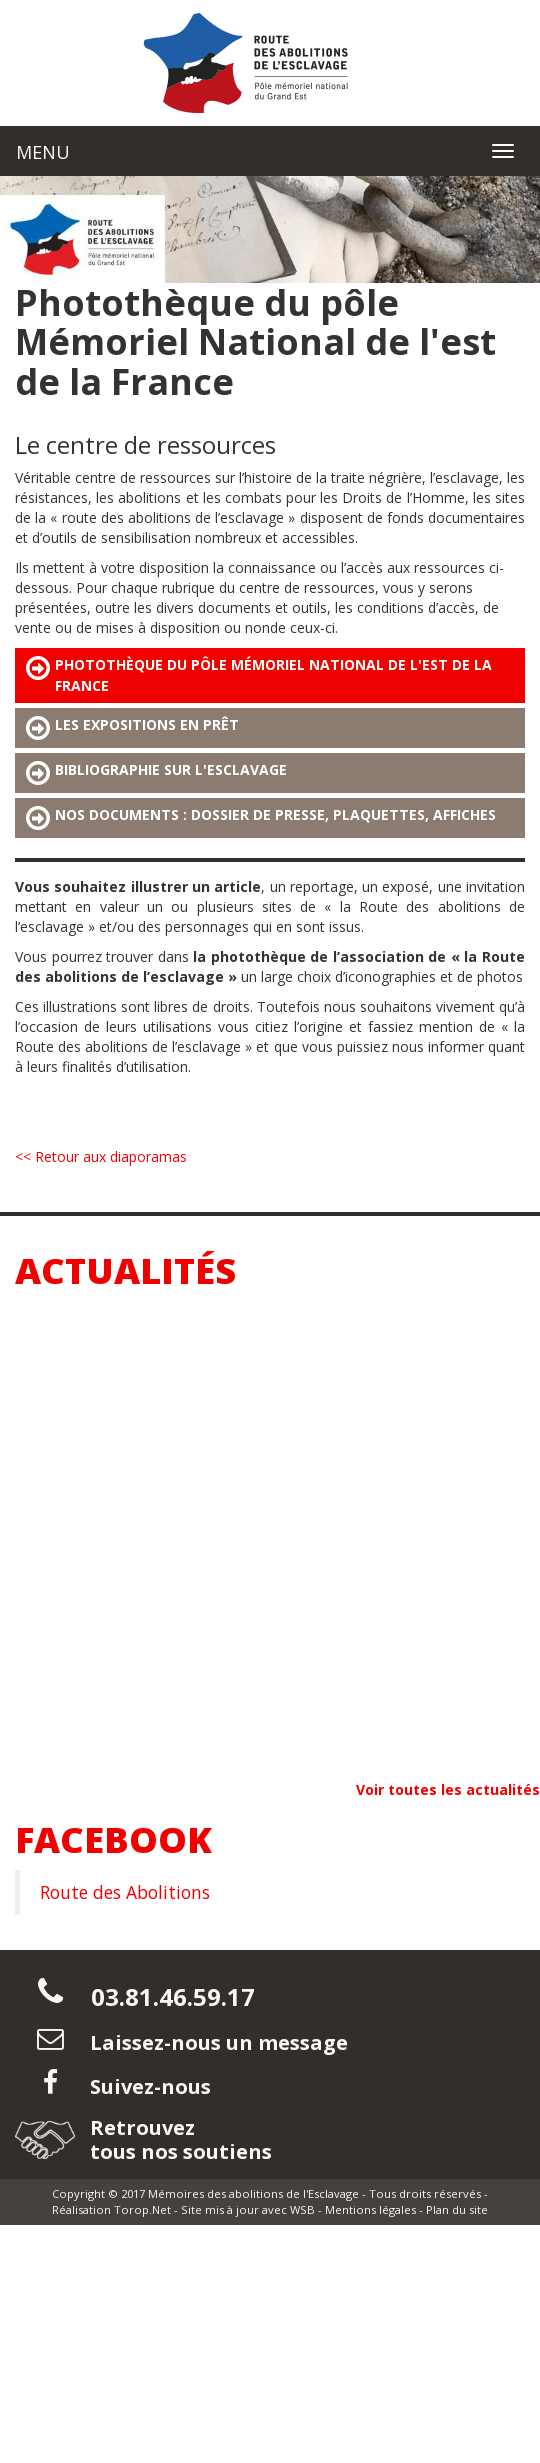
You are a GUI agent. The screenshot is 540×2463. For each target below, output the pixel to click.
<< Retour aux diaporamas (101, 1156)
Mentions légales (370, 2209)
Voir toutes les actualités (448, 1789)
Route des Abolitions (125, 1892)
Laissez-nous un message (216, 2042)
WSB (302, 2209)
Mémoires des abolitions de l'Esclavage (253, 2193)
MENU (43, 152)
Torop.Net (142, 2209)
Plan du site (457, 2209)
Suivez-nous (148, 2086)
